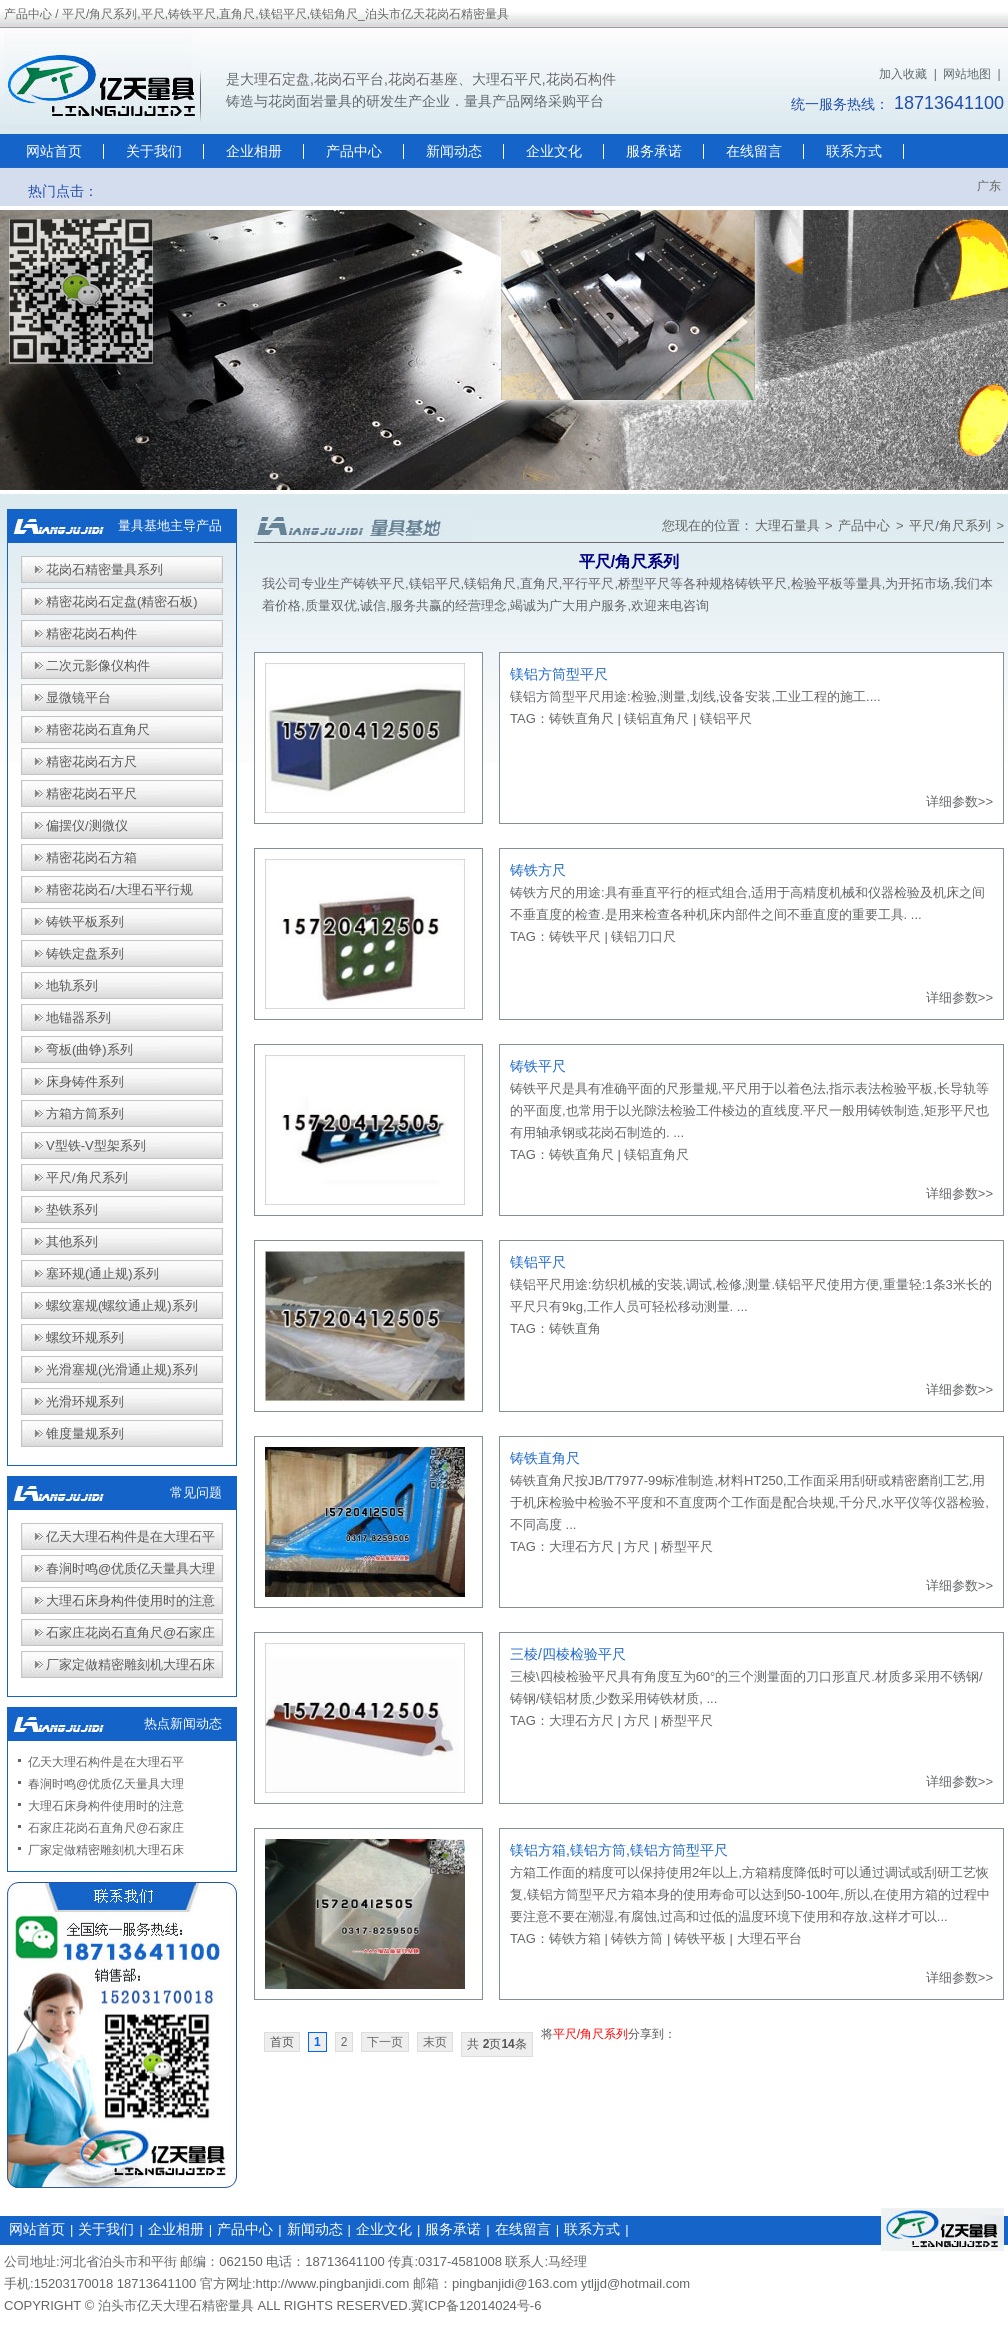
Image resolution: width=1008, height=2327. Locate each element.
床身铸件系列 (85, 1081)
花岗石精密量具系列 (104, 569)
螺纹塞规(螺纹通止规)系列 (122, 1305)
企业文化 (554, 151)
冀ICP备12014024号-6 (476, 2305)
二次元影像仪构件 (98, 665)
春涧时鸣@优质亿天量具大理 (130, 1568)
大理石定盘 (275, 79)
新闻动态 (454, 151)
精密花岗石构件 (91, 633)
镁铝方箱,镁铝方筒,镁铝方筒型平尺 (619, 1850)
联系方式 (854, 151)
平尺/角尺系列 (950, 525)
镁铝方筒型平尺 (559, 674)
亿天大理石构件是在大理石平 (130, 1536)
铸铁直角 (575, 1328)
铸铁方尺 (538, 870)
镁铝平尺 (726, 718)
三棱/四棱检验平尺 (568, 1654)
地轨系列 (72, 985)
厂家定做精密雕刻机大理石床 (130, 1664)
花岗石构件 (581, 79)
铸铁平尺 (575, 936)
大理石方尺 (581, 1546)
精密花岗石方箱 (91, 857)
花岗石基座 (423, 79)
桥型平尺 (687, 1546)
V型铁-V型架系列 (96, 1145)
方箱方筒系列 (85, 1113)
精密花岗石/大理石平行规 (119, 889)
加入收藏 (903, 74)
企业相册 (254, 151)
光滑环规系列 (85, 1401)
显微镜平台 (78, 697)
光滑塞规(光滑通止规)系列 (122, 1369)
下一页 (385, 2042)
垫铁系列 (72, 1209)
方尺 (637, 1546)
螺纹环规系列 (85, 1337)
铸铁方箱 (575, 1938)
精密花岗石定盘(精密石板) (122, 601)
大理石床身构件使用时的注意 (130, 1600)
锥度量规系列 (85, 1433)
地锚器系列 (78, 1017)
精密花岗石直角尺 (98, 729)
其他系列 (72, 1241)
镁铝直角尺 (656, 718)
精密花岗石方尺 (91, 761)
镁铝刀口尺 (643, 936)
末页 (435, 2042)
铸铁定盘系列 (85, 953)
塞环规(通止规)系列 (102, 1273)
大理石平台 (769, 1938)
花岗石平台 (349, 79)
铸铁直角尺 (581, 718)
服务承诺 (654, 151)
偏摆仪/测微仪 (87, 825)
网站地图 (967, 74)
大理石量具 (787, 525)
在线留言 (754, 151)
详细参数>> (959, 801)
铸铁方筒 (637, 1938)
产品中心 (354, 151)
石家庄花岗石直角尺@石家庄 (130, 1632)
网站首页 (54, 151)
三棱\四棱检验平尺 (564, 1676)
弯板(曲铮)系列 (89, 1049)
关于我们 (154, 151)
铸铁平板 (700, 1938)
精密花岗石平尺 (91, 793)
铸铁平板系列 (85, 921)
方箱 (523, 1872)
